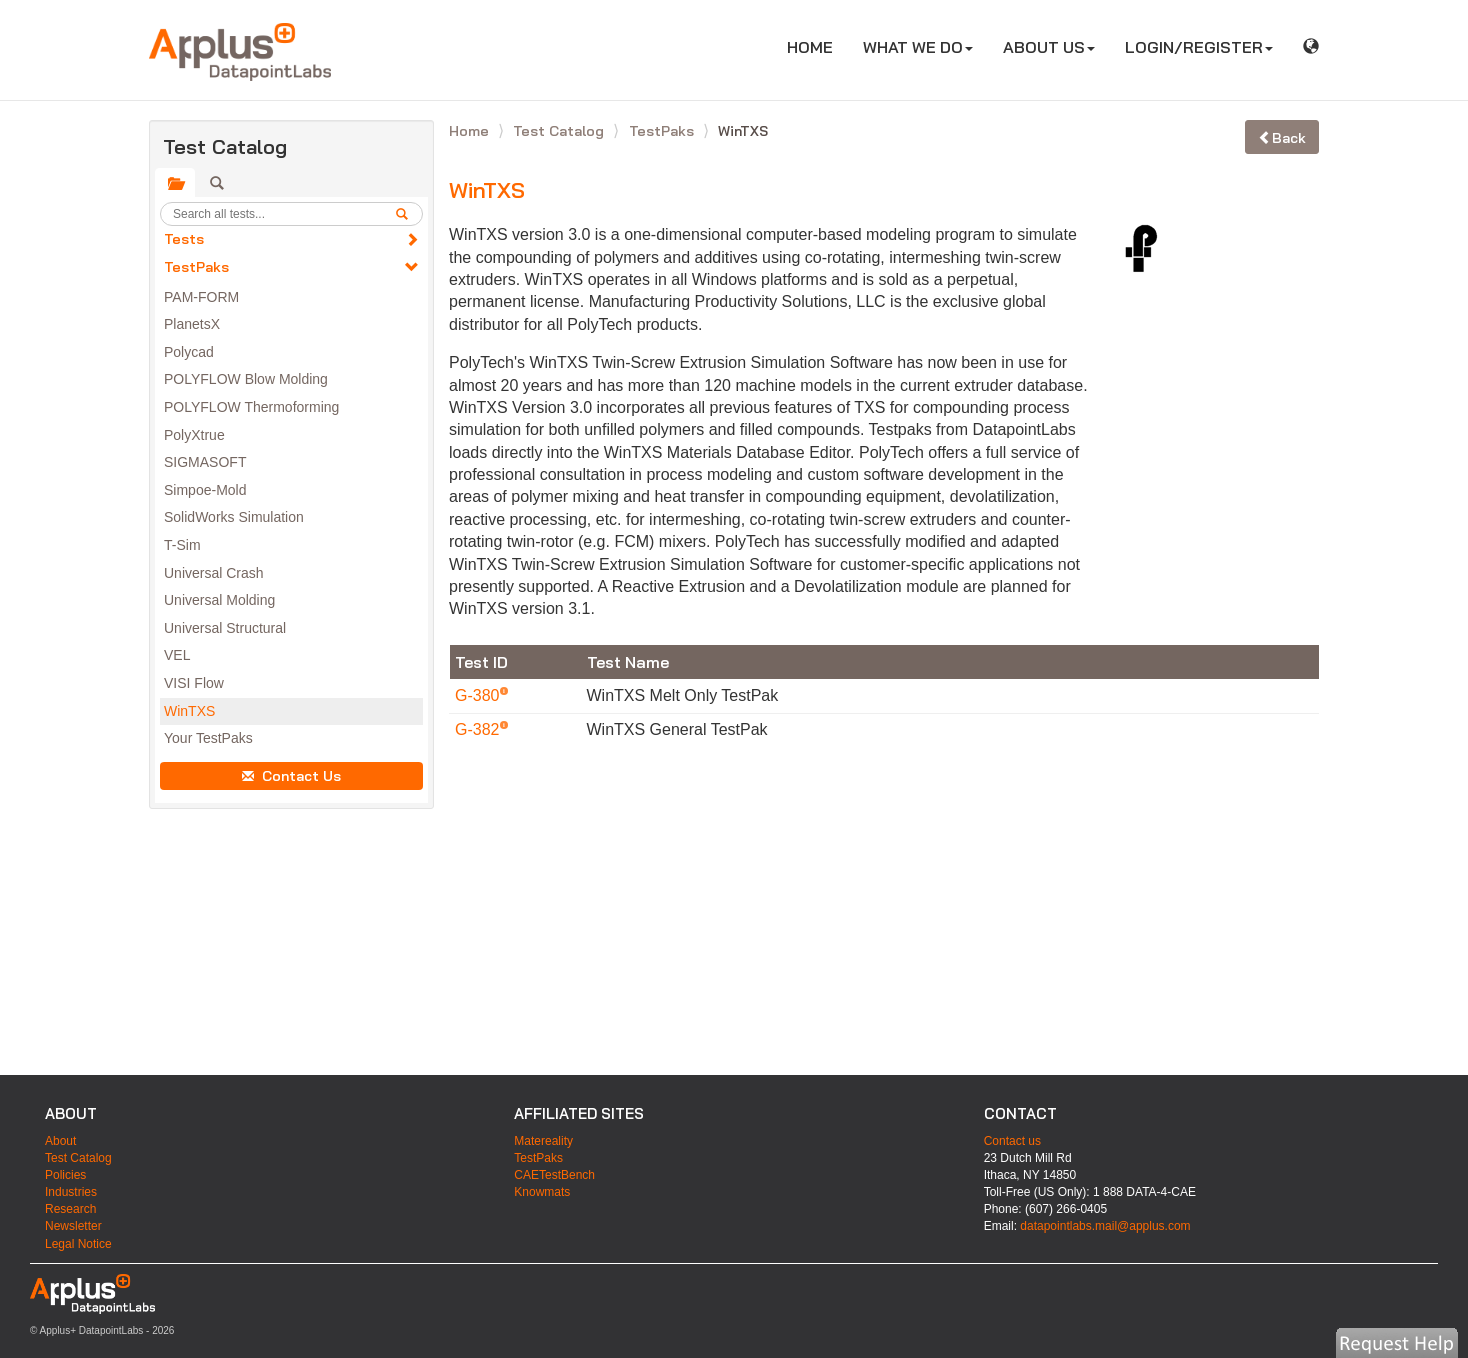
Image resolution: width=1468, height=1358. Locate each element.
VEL (177, 655)
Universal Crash (214, 573)
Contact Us (291, 776)
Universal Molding (219, 600)
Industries (71, 1192)
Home (471, 131)
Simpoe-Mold (205, 490)
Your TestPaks (208, 738)
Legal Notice (78, 1244)
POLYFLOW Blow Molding (246, 379)
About (60, 1141)
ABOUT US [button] (1049, 47)
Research (70, 1209)
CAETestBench (554, 1175)
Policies (65, 1175)
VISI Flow (194, 683)
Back (1282, 138)
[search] (409, 214)
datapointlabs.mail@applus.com (1105, 1226)
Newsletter (73, 1226)
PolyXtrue (194, 435)
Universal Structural (225, 628)
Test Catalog (560, 131)
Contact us (1012, 1141)
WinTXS (189, 711)
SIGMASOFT (205, 462)
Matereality (543, 1141)
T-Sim (182, 545)
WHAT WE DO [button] (918, 47)
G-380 (479, 695)
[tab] (175, 183)
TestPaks (196, 267)
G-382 (479, 729)
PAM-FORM (201, 297)
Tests (184, 239)
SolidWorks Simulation (234, 517)
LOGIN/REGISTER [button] (1199, 47)
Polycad (189, 352)
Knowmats (542, 1192)
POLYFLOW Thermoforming (251, 407)
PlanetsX (192, 324)
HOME (817, 46)
